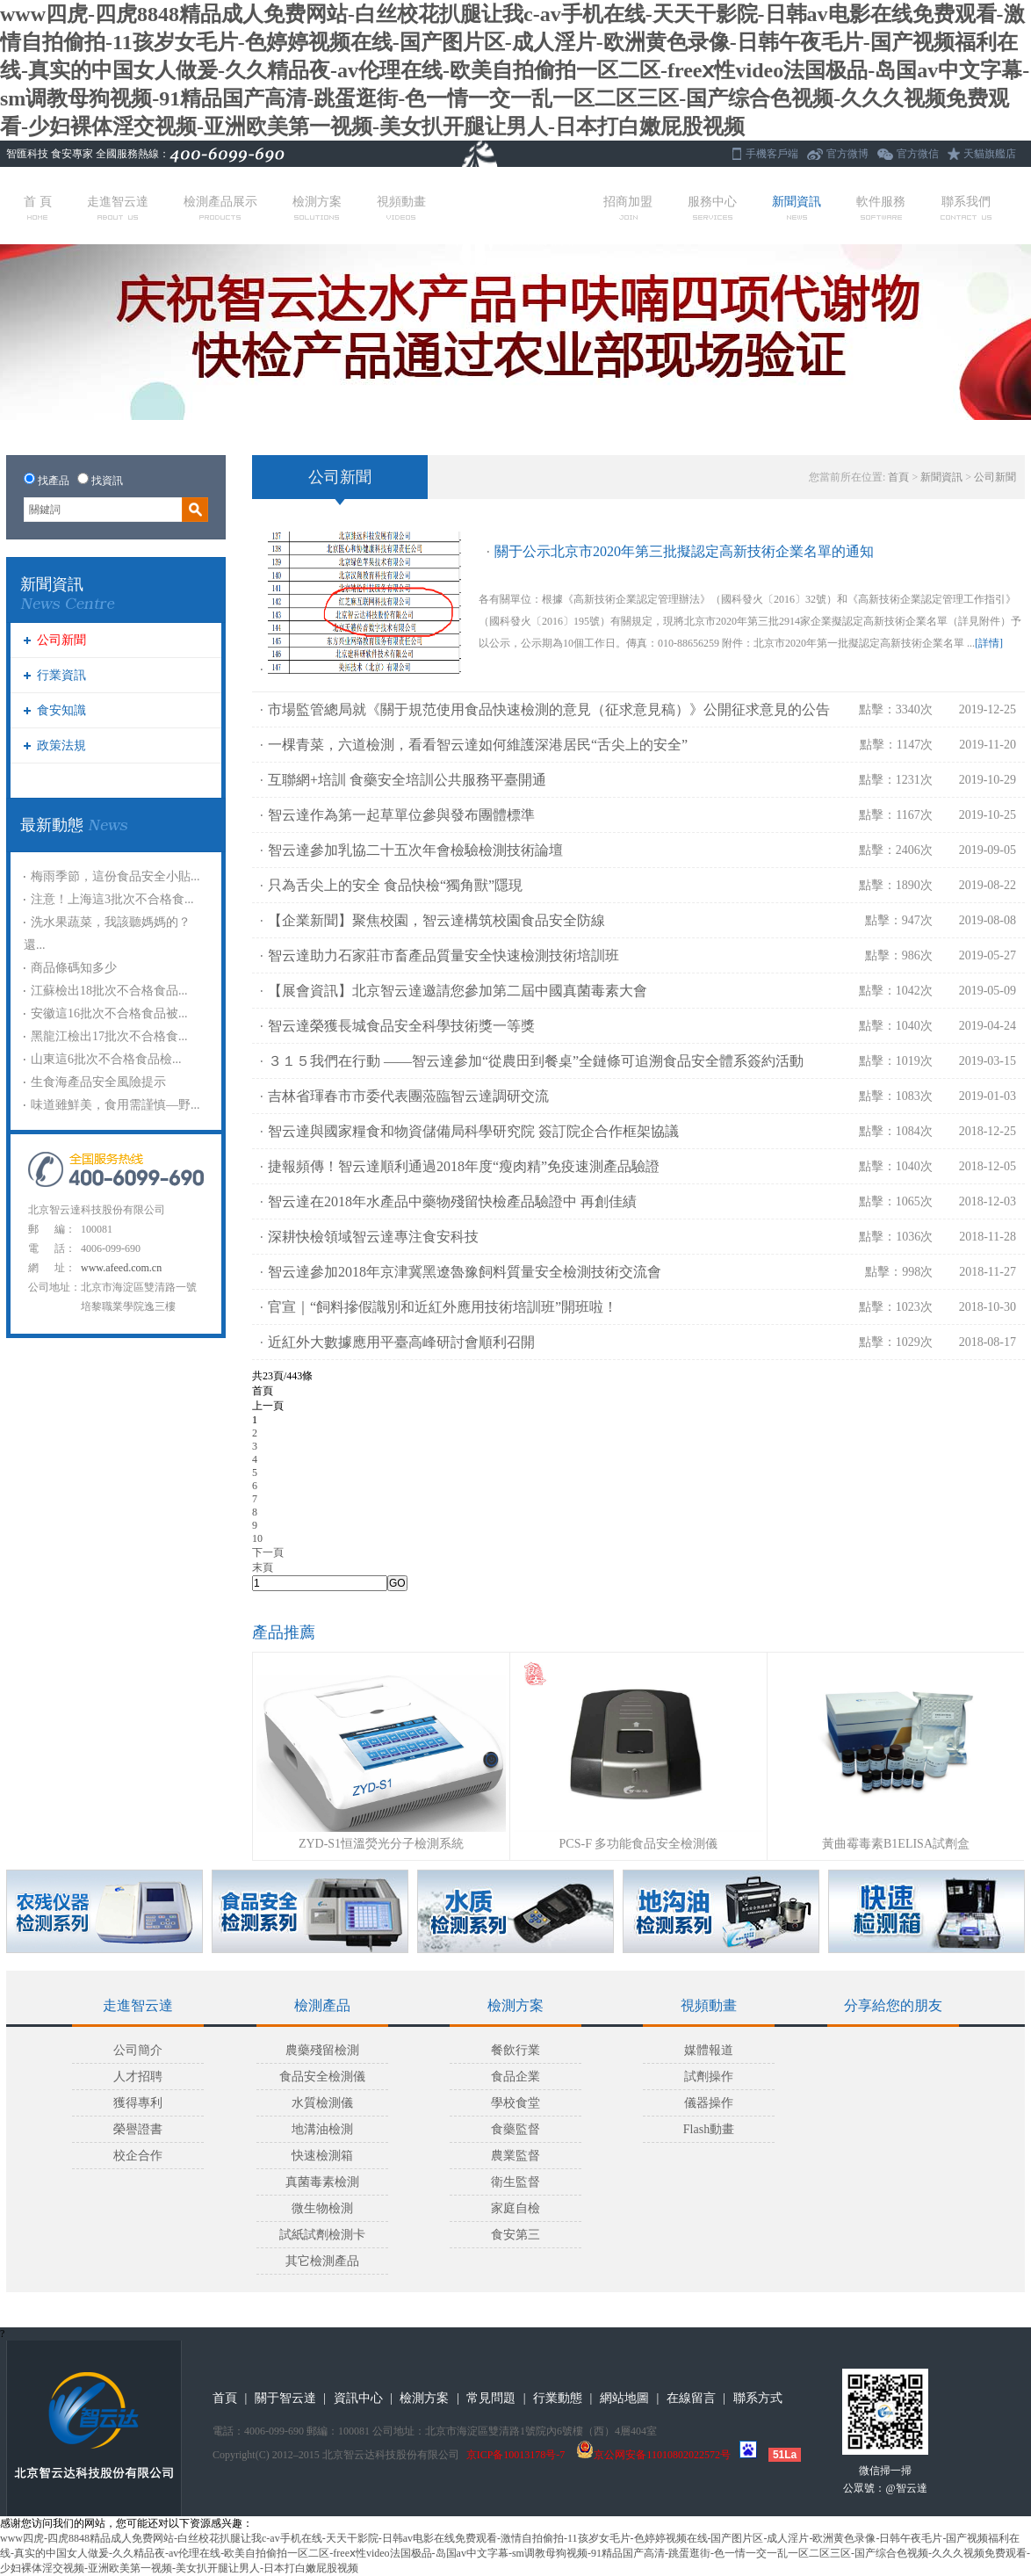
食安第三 (515, 2234)
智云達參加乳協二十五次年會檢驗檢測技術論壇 (415, 850)
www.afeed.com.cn (121, 1268)
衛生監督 (515, 2182)
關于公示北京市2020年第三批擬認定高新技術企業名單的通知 (684, 551)
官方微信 (918, 154)
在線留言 (691, 2398)
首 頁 (38, 207)
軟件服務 (880, 207)
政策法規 (61, 745)
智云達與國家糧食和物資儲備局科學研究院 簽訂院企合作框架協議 (473, 1131)
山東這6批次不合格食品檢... (106, 1059)
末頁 (262, 1567)
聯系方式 (757, 2398)
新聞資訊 (796, 207)
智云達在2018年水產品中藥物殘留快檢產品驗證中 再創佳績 (452, 1201)
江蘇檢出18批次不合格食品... (109, 990)
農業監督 (515, 2155)
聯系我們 (966, 207)
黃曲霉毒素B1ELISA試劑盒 (896, 1843)
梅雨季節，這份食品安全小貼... (115, 876)
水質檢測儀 (322, 2102)
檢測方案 (317, 207)
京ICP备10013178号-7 (516, 2455)
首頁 (898, 477)
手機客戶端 (772, 154)
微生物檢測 (322, 2208)
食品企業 (515, 2076)
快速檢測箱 (322, 2155)
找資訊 (107, 480)
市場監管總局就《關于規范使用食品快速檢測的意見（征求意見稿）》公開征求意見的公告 (549, 709)
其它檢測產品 (322, 2261)
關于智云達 (285, 2398)
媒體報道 (708, 2050)
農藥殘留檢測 (322, 2050)
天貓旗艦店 (989, 154)
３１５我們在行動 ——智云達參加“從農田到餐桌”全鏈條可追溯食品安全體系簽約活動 (536, 1060)
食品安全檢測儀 (322, 2076)
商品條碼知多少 (74, 967)
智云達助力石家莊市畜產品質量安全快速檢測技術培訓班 (443, 955)
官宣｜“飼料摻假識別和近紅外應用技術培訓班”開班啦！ (442, 1306)
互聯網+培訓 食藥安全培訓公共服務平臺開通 (407, 779)
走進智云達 (117, 207)
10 (257, 1538)
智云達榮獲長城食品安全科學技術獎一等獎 (401, 1025)
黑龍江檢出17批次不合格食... (109, 1036)
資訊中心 (358, 2398)
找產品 (53, 480)
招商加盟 (627, 207)
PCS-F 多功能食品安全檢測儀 (638, 1843)
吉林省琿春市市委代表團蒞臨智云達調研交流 (408, 1096)
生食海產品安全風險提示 (98, 1082)
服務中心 (712, 207)
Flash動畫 (708, 2129)
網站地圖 (624, 2398)
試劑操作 (708, 2076)
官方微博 (847, 154)
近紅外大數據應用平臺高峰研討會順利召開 (401, 1342)
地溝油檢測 (322, 2129)
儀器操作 (708, 2102)
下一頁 (268, 1552)
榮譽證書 (137, 2129)
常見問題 (491, 2398)
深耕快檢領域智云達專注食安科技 (373, 1236)
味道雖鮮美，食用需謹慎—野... (115, 1104)
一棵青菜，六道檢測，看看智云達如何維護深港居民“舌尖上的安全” (478, 744)
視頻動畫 (401, 207)
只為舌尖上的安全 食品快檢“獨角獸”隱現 (395, 885)
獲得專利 (137, 2102)
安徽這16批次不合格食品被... (109, 1013)
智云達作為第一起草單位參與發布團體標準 (401, 814)
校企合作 (137, 2155)
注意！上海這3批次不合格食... (112, 899)
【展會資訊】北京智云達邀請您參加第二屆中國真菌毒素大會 (457, 990)
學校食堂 (515, 2102)
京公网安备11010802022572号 (653, 2455)
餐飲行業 (515, 2050)
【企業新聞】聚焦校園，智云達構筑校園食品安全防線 (436, 920)
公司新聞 (61, 640)
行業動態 (557, 2398)
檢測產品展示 (220, 207)
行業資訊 (61, 675)
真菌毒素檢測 (322, 2182)
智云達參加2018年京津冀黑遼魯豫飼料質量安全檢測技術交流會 (464, 1271)
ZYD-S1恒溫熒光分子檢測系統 (381, 1843)
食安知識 (61, 710)
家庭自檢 (515, 2208)
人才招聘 (137, 2076)
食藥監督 (515, 2129)
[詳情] (989, 643)
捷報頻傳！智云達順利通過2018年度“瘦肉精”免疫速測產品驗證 (464, 1166)
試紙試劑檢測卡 (322, 2234)
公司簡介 (137, 2050)
